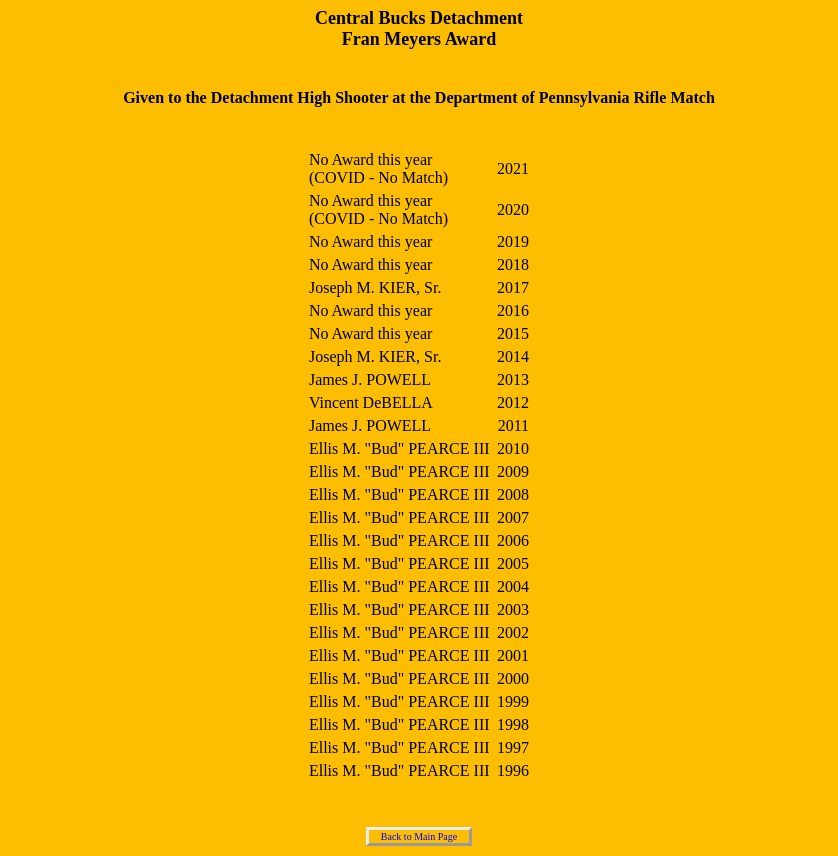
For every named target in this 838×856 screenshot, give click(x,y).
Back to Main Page (419, 836)
